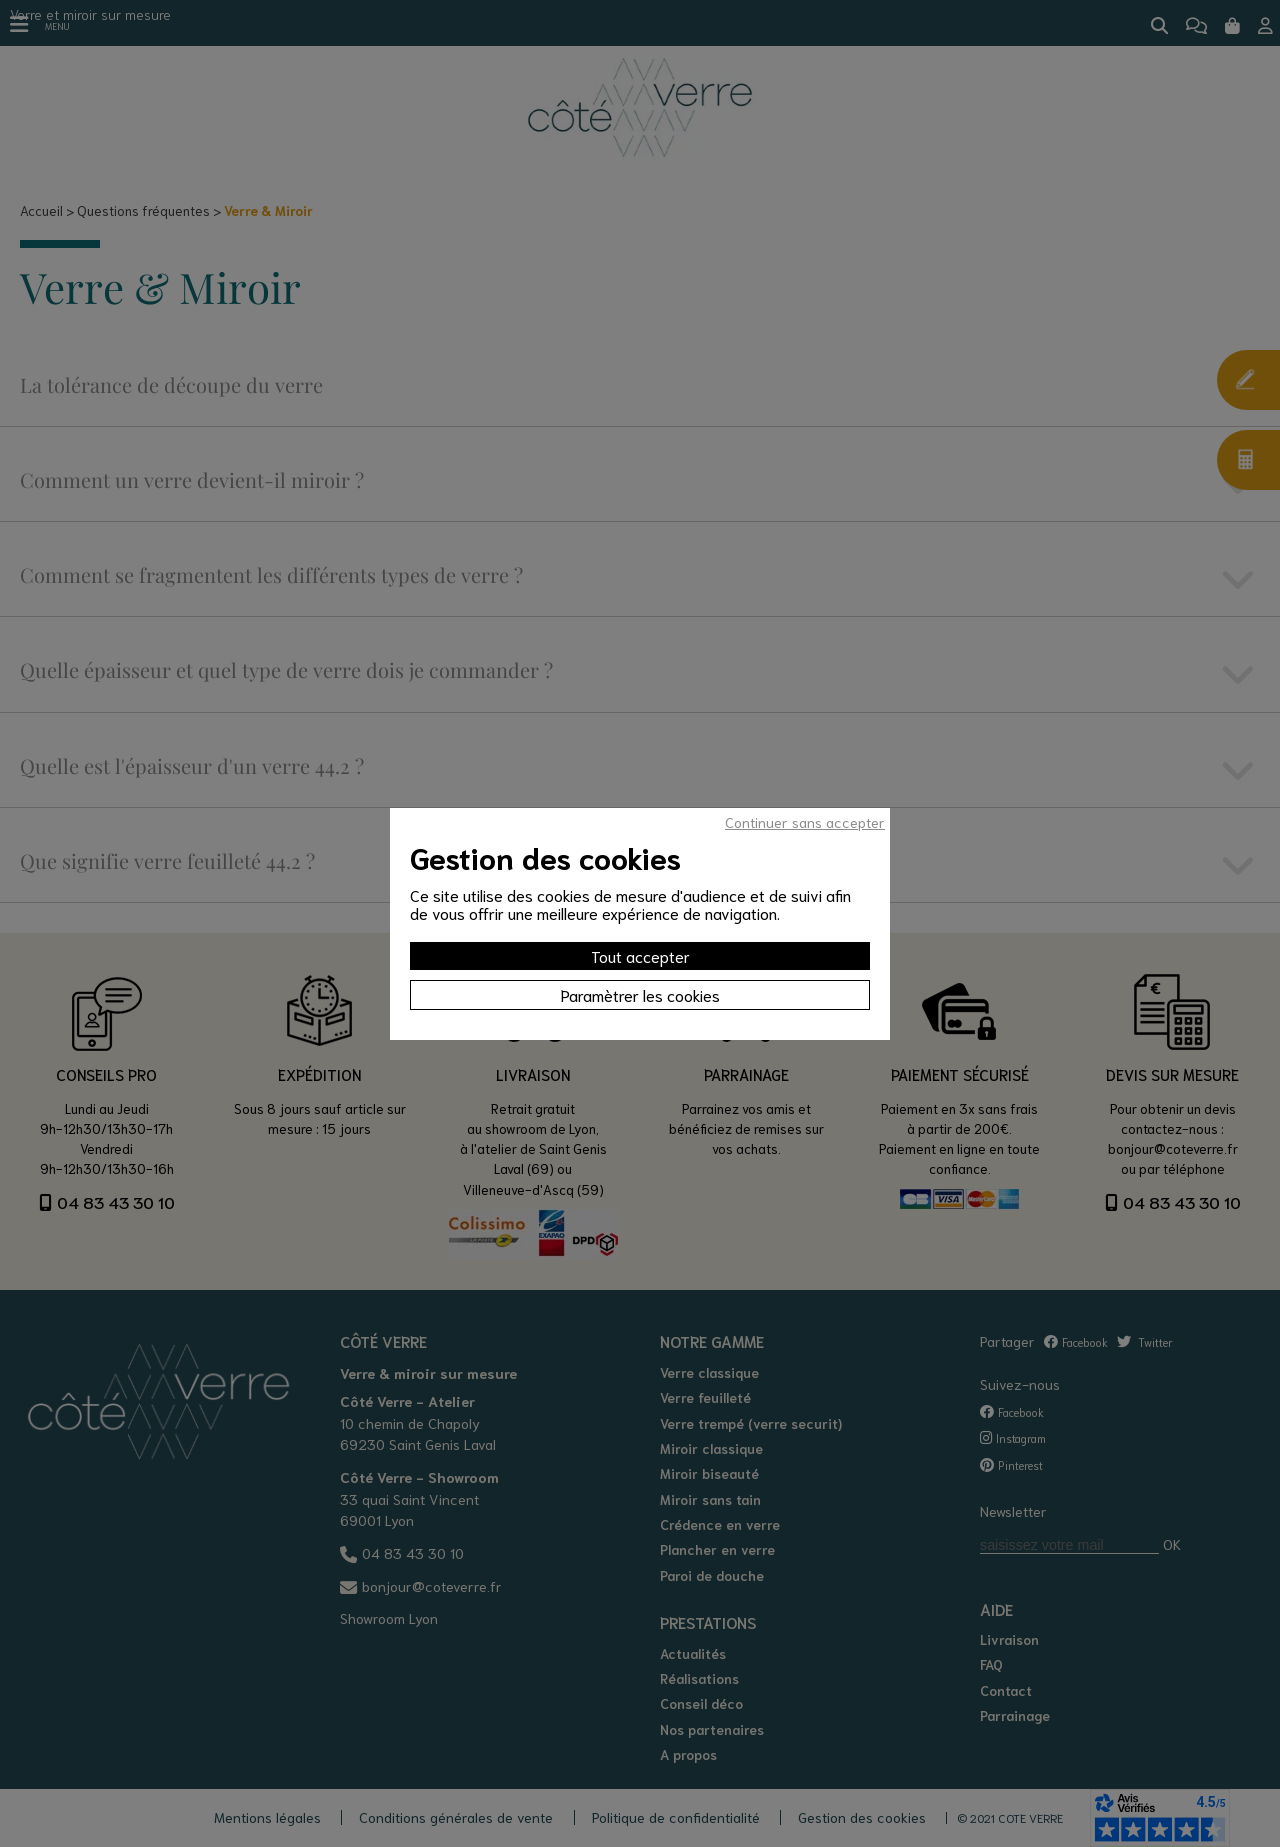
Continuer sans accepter (805, 822)
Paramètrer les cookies (640, 994)
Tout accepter (640, 955)
